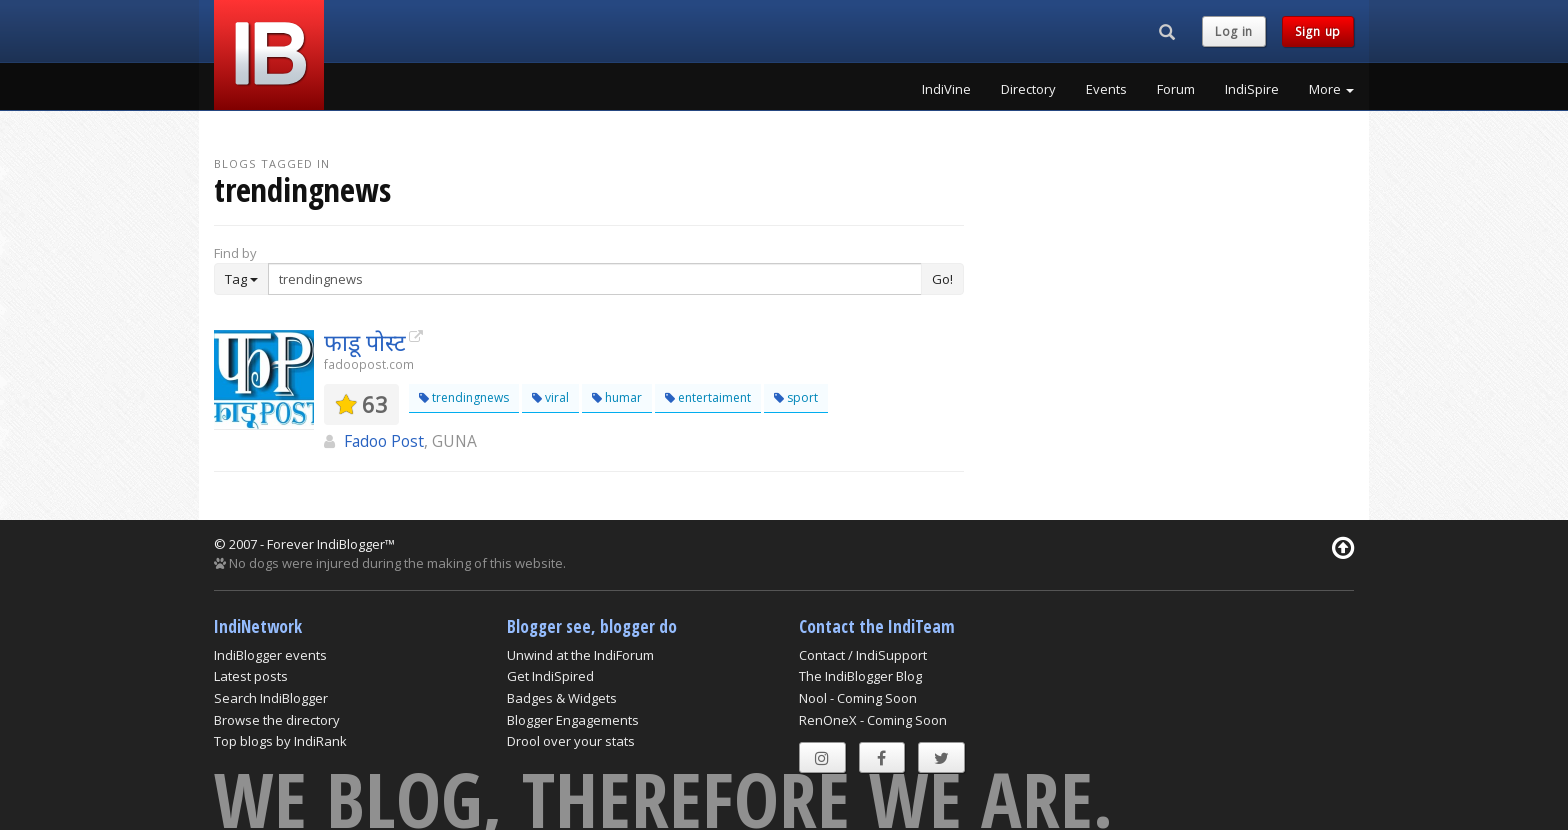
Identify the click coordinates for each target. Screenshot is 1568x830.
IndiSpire (1252, 89)
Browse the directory (277, 720)
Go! (942, 279)
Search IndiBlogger (271, 698)
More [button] (1331, 89)
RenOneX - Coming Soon (873, 720)
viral (550, 397)
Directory (1028, 89)
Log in (1234, 31)
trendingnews (464, 397)
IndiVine (946, 89)
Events (1106, 89)
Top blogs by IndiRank (280, 741)
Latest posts (251, 676)
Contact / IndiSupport (863, 655)
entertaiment (708, 397)
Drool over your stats (571, 741)
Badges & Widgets (562, 698)
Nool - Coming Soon (858, 698)
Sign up (1318, 31)
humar (617, 397)
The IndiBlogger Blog (860, 676)
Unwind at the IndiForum (580, 655)
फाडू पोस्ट (365, 342)
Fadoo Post (384, 441)
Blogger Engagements (573, 720)
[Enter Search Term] (595, 279)
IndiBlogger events (270, 655)
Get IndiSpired (550, 676)
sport (796, 397)
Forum (1176, 89)
